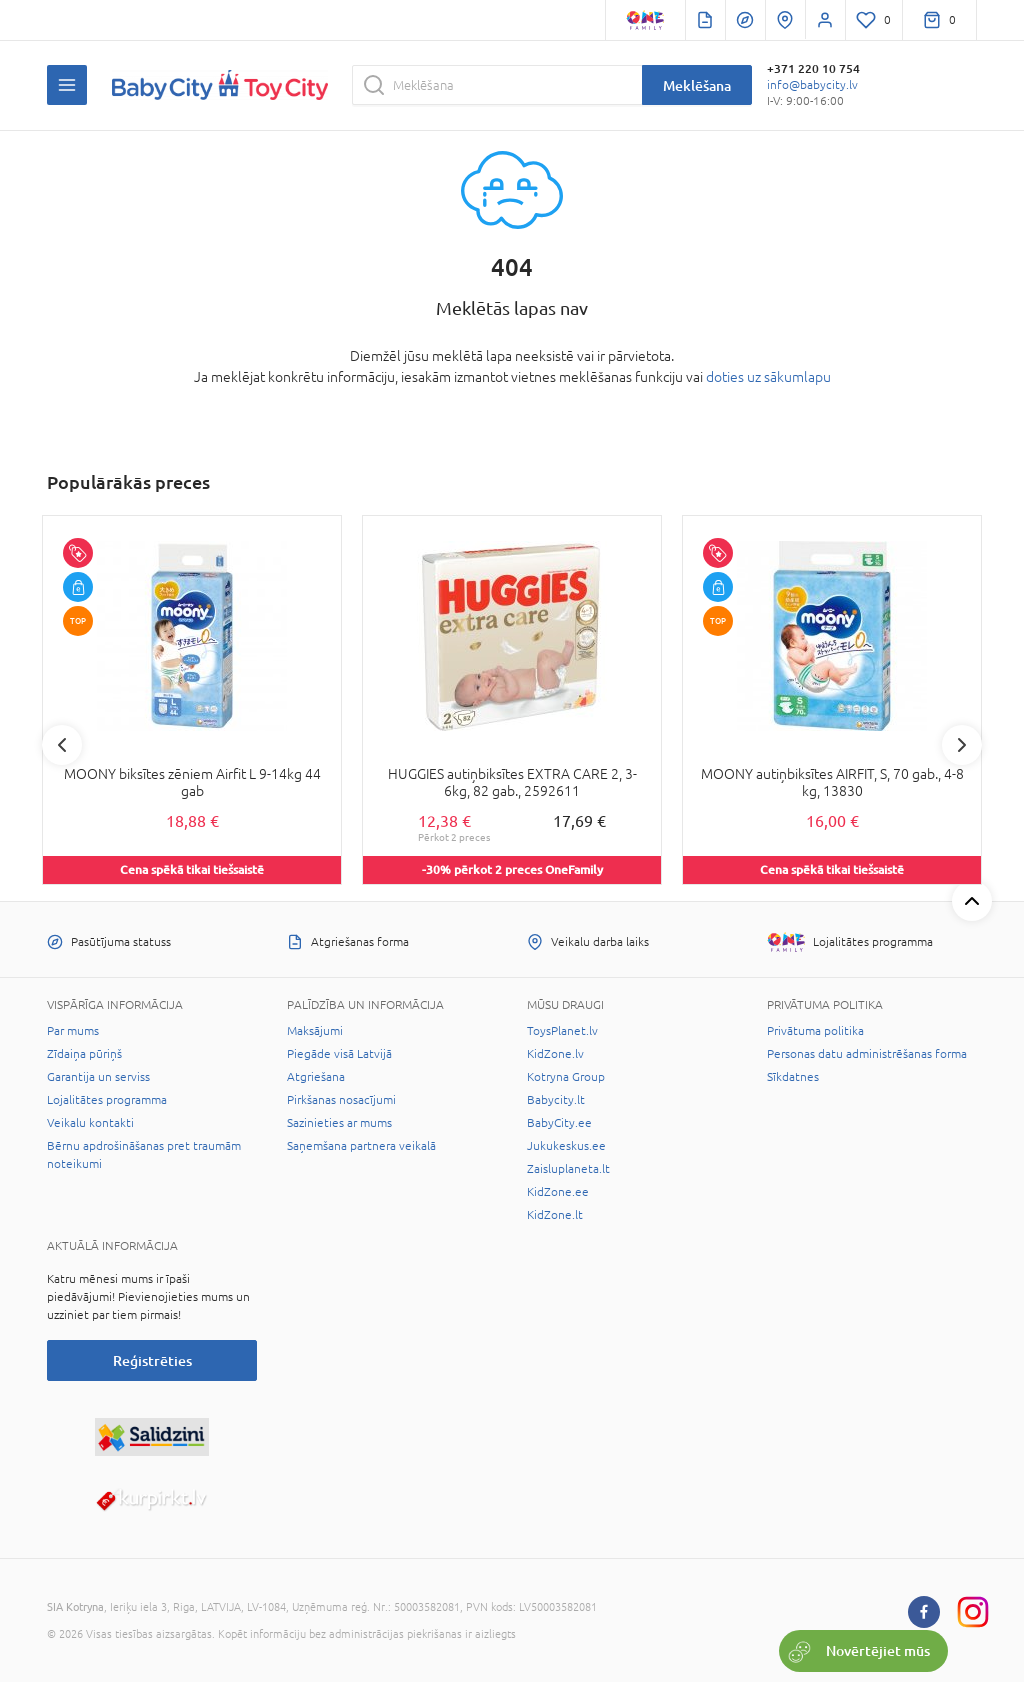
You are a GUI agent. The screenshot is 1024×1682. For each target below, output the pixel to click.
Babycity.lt (556, 1100)
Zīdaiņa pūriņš (84, 1054)
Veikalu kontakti (90, 1123)
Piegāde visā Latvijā (339, 1054)
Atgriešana (316, 1077)
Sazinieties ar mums (339, 1123)
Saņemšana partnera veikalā (361, 1146)
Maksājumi (315, 1031)
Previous (62, 745)
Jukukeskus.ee (566, 1146)
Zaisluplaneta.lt (568, 1169)
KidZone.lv (555, 1054)
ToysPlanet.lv (562, 1031)
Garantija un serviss (98, 1077)
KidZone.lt (555, 1215)
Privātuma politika (815, 1031)
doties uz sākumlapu (768, 377)
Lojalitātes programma (107, 1100)
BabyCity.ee (559, 1123)
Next (962, 745)
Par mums (73, 1031)
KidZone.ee (558, 1192)
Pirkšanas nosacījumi (341, 1100)
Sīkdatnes (793, 1077)
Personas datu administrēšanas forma (867, 1054)
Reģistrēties (152, 1360)
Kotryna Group (566, 1077)
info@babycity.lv (812, 85)
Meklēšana (697, 85)
